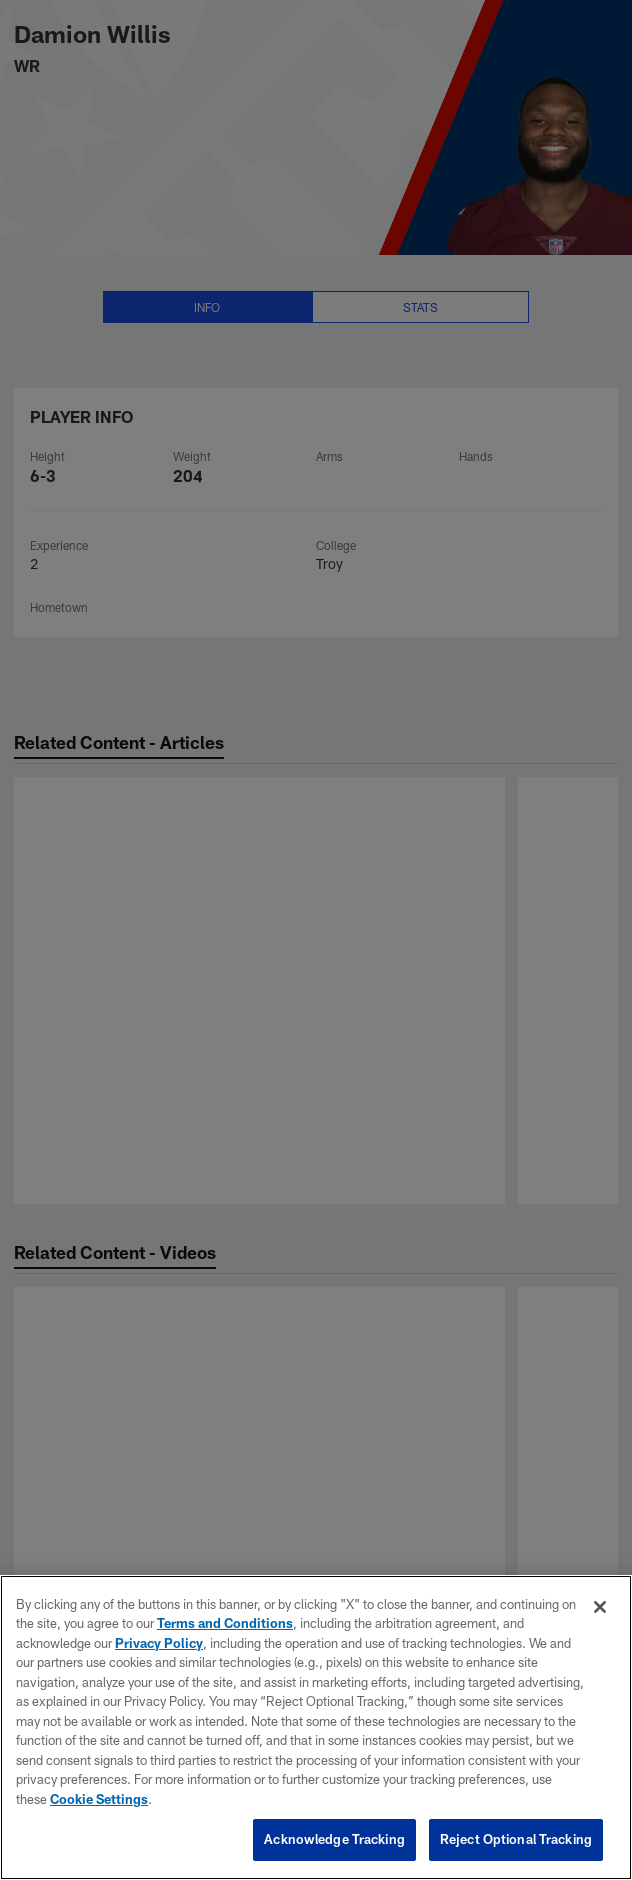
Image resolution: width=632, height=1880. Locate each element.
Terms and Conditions (225, 1623)
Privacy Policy (159, 1643)
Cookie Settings (99, 1799)
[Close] (600, 1607)
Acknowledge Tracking (334, 1839)
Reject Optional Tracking (516, 1839)
